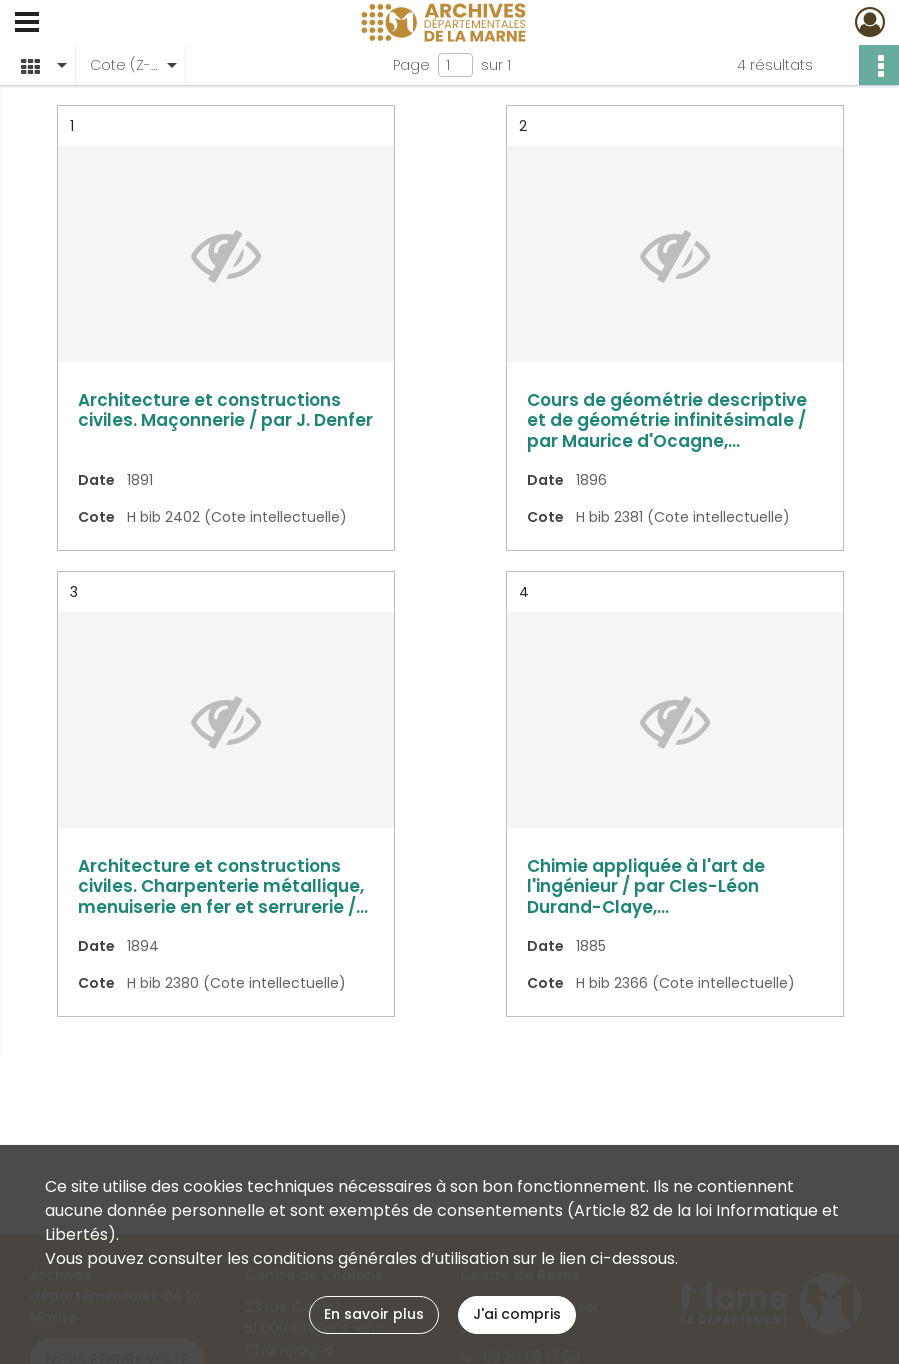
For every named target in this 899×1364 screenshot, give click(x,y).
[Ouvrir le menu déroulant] (27, 24)
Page (411, 65)
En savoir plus (374, 1314)
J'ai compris (517, 1314)
